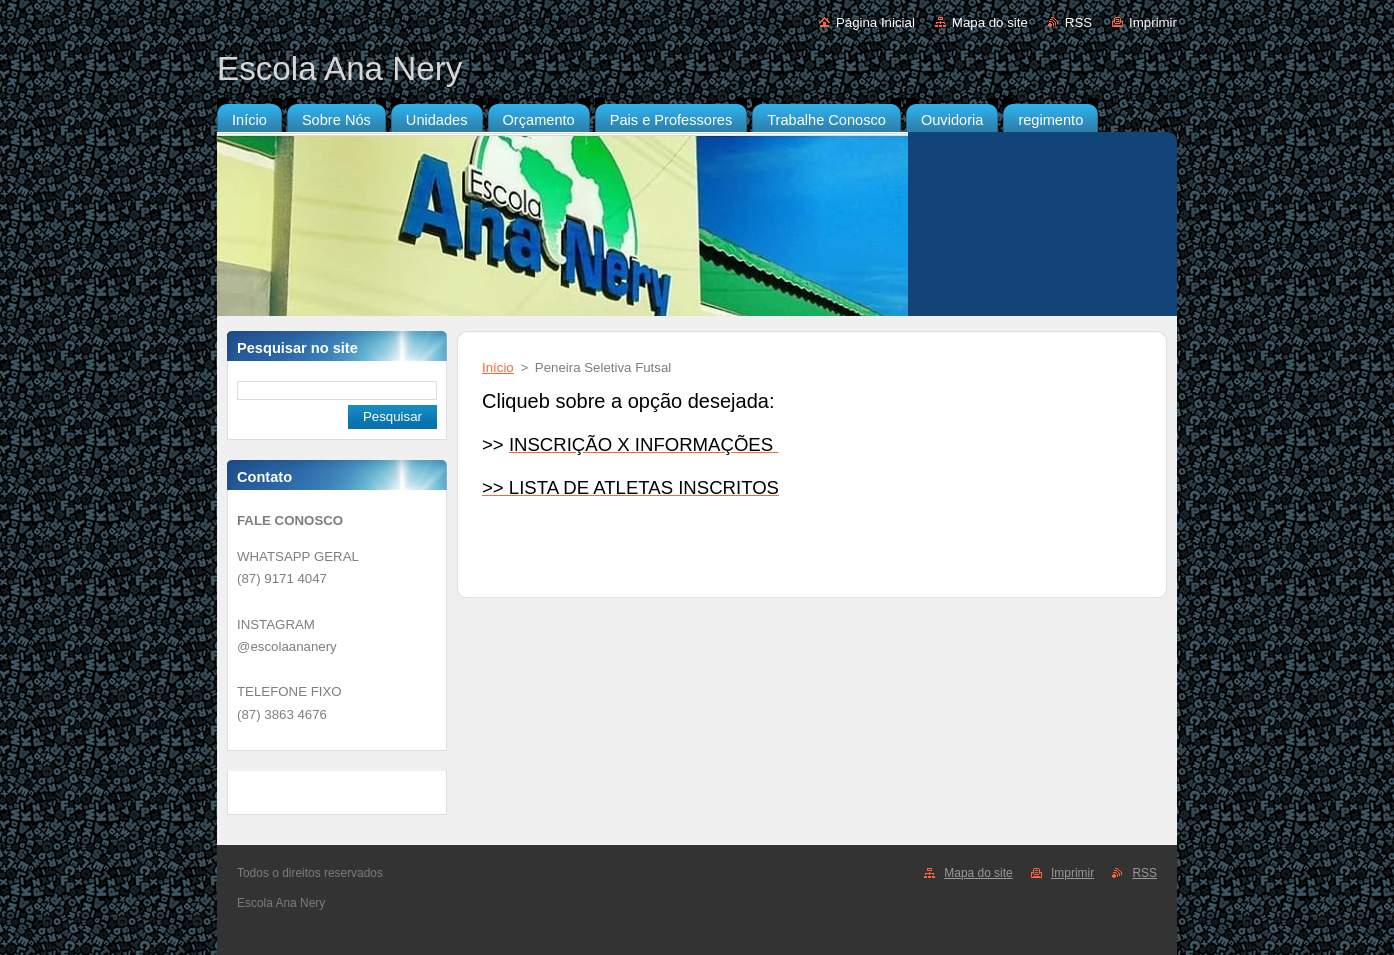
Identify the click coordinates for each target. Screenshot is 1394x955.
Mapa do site (990, 22)
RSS (1078, 22)
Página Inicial (875, 22)
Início (498, 367)
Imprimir (1153, 22)
